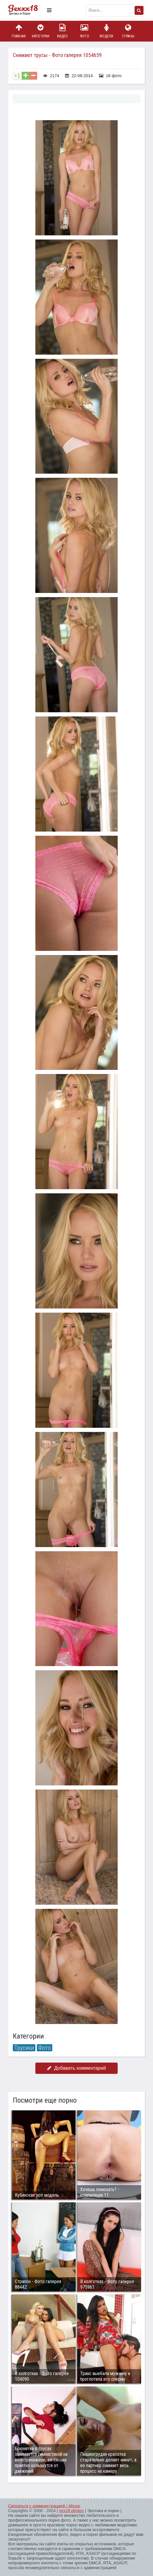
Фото (84, 31)
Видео (62, 31)
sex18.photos (71, 2510)
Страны (128, 31)
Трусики (24, 2047)
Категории (40, 31)
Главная (18, 31)
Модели (106, 31)
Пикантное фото (26, 10)
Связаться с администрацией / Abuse (44, 2506)
